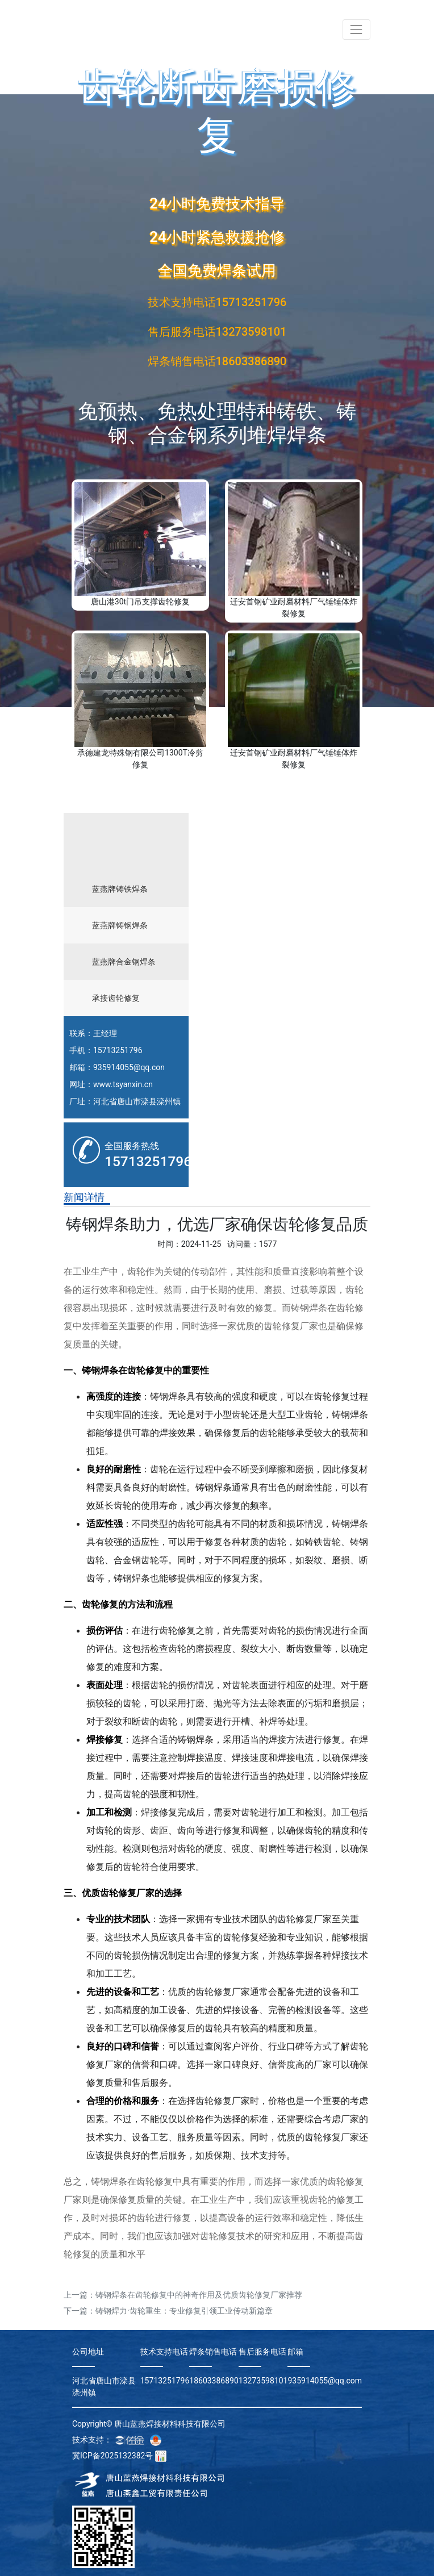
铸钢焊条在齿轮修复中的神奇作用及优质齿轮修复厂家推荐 (198, 2294)
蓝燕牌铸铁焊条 (120, 889)
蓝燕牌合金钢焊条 (124, 961)
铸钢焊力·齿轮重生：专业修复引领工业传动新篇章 (184, 2310)
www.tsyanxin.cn (123, 1084)
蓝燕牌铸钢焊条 (120, 925)
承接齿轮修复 (116, 998)
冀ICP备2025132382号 (112, 2455)
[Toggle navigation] (356, 29)
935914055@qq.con (129, 1067)
